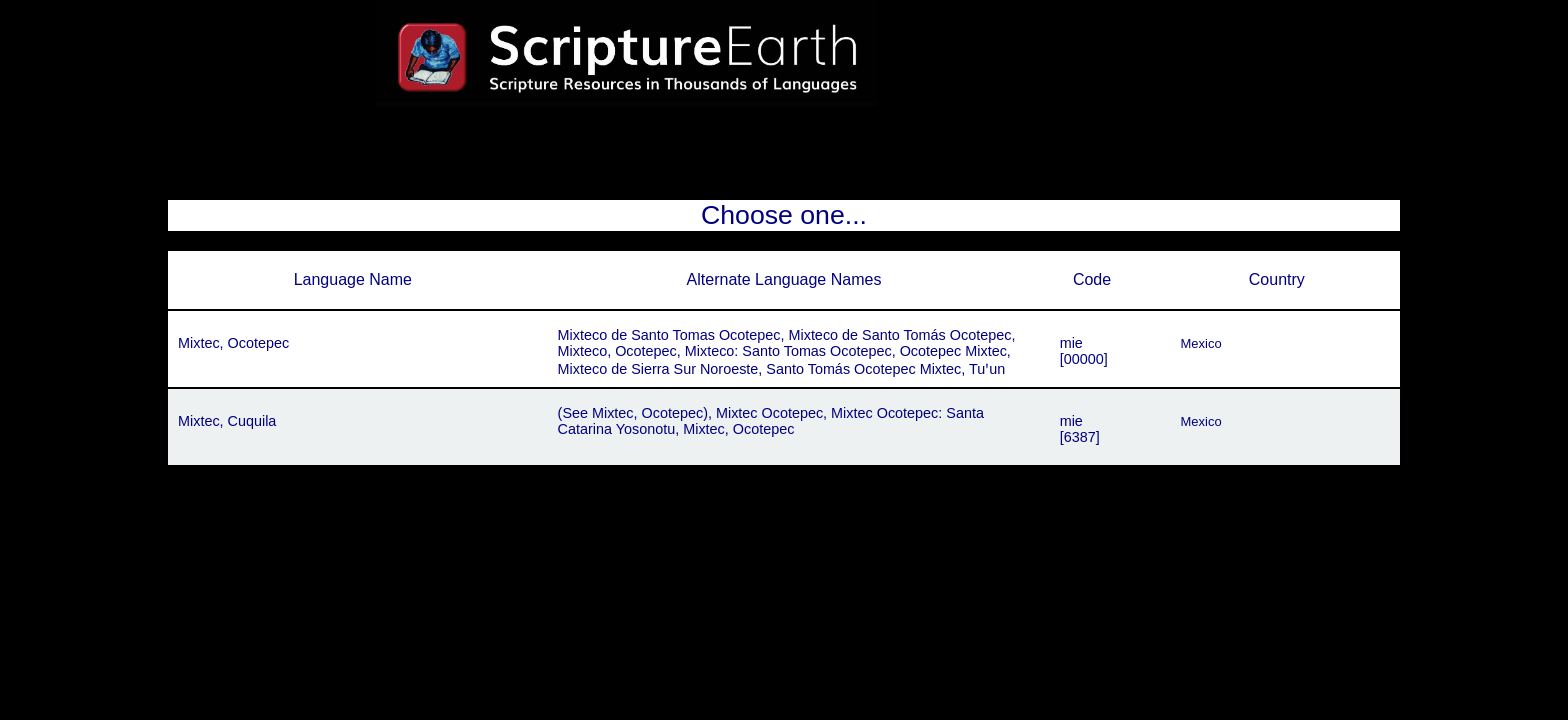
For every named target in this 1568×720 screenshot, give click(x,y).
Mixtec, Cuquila (227, 421)
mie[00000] (1084, 351)
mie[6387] (1080, 429)
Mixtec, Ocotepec (233, 343)
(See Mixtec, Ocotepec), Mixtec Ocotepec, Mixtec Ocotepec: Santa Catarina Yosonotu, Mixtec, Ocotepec (771, 421)
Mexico (1201, 343)
